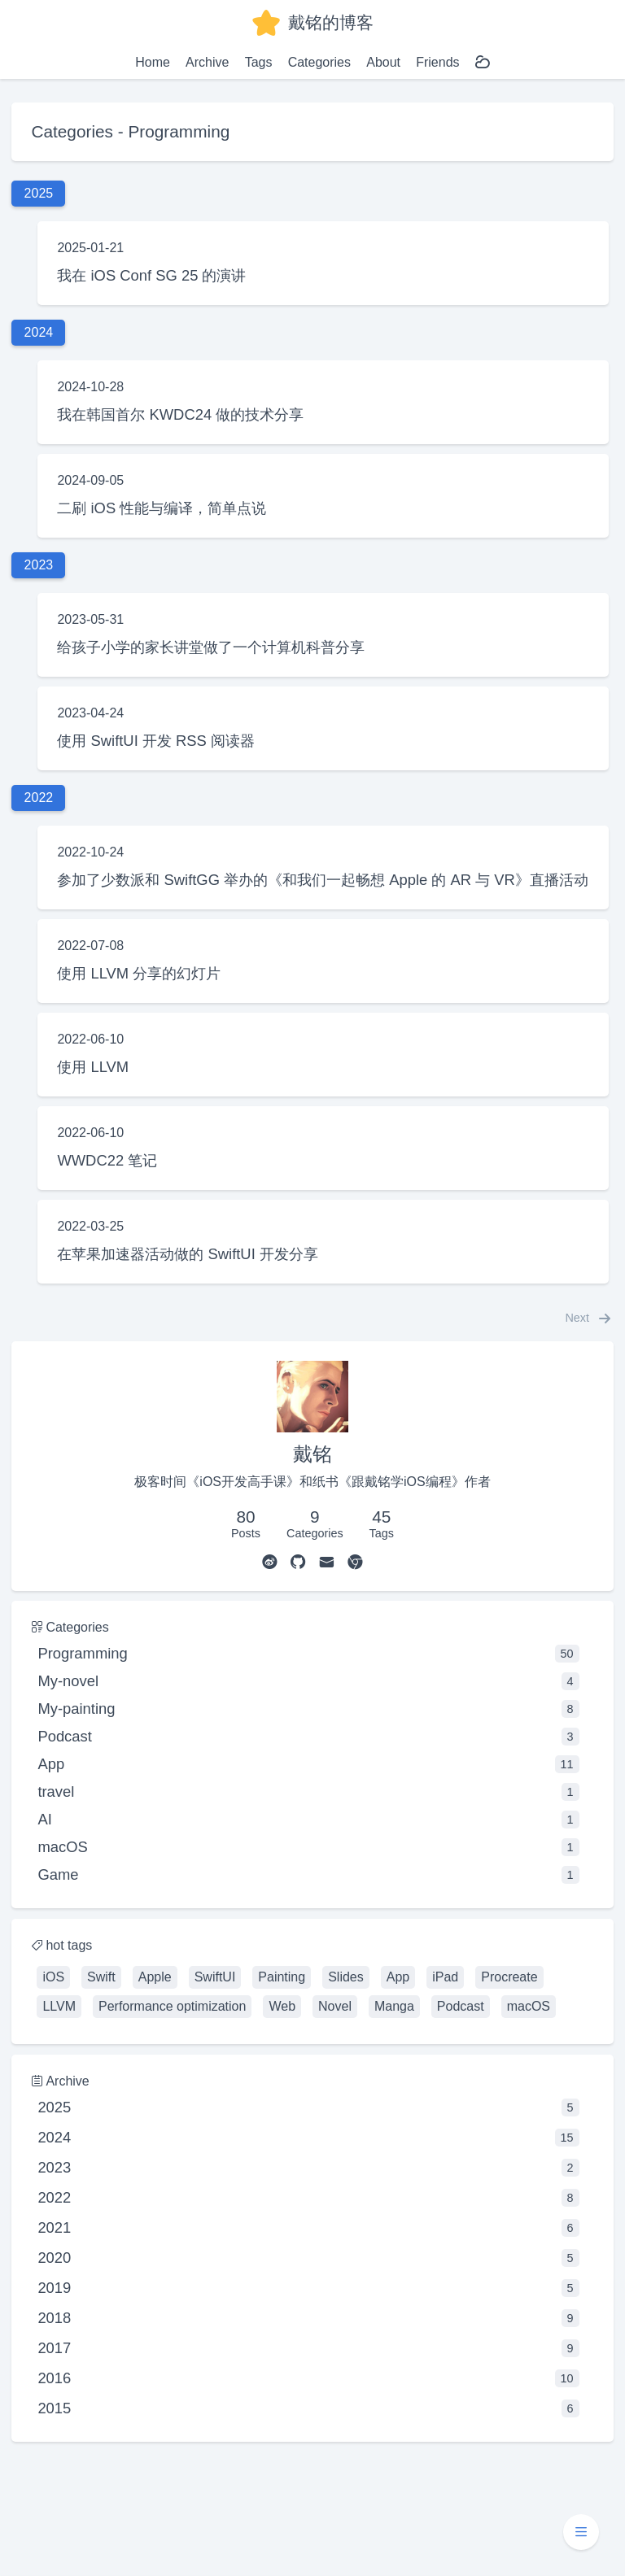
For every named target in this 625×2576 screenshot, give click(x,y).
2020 (308, 2258)
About (383, 62)
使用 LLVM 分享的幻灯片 (139, 973)
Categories (319, 62)
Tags (259, 62)
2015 (308, 2408)
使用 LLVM (93, 1066)
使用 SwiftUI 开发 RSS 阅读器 (156, 740)
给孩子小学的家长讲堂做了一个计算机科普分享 (211, 647)
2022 (308, 2198)
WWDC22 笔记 (107, 1160)
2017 (308, 2348)
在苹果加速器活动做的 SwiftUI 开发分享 (187, 1253)
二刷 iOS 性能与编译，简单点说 (161, 508)
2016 (308, 2378)
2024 (308, 2138)
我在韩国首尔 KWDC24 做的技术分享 (180, 414)
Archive (207, 62)
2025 (308, 2107)
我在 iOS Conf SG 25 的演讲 (151, 275)
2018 (308, 2318)
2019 (308, 2288)
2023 (308, 2168)
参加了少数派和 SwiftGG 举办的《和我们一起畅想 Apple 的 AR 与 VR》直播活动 (322, 879)
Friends (437, 62)
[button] (581, 2532)
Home (152, 62)
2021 (308, 2228)
